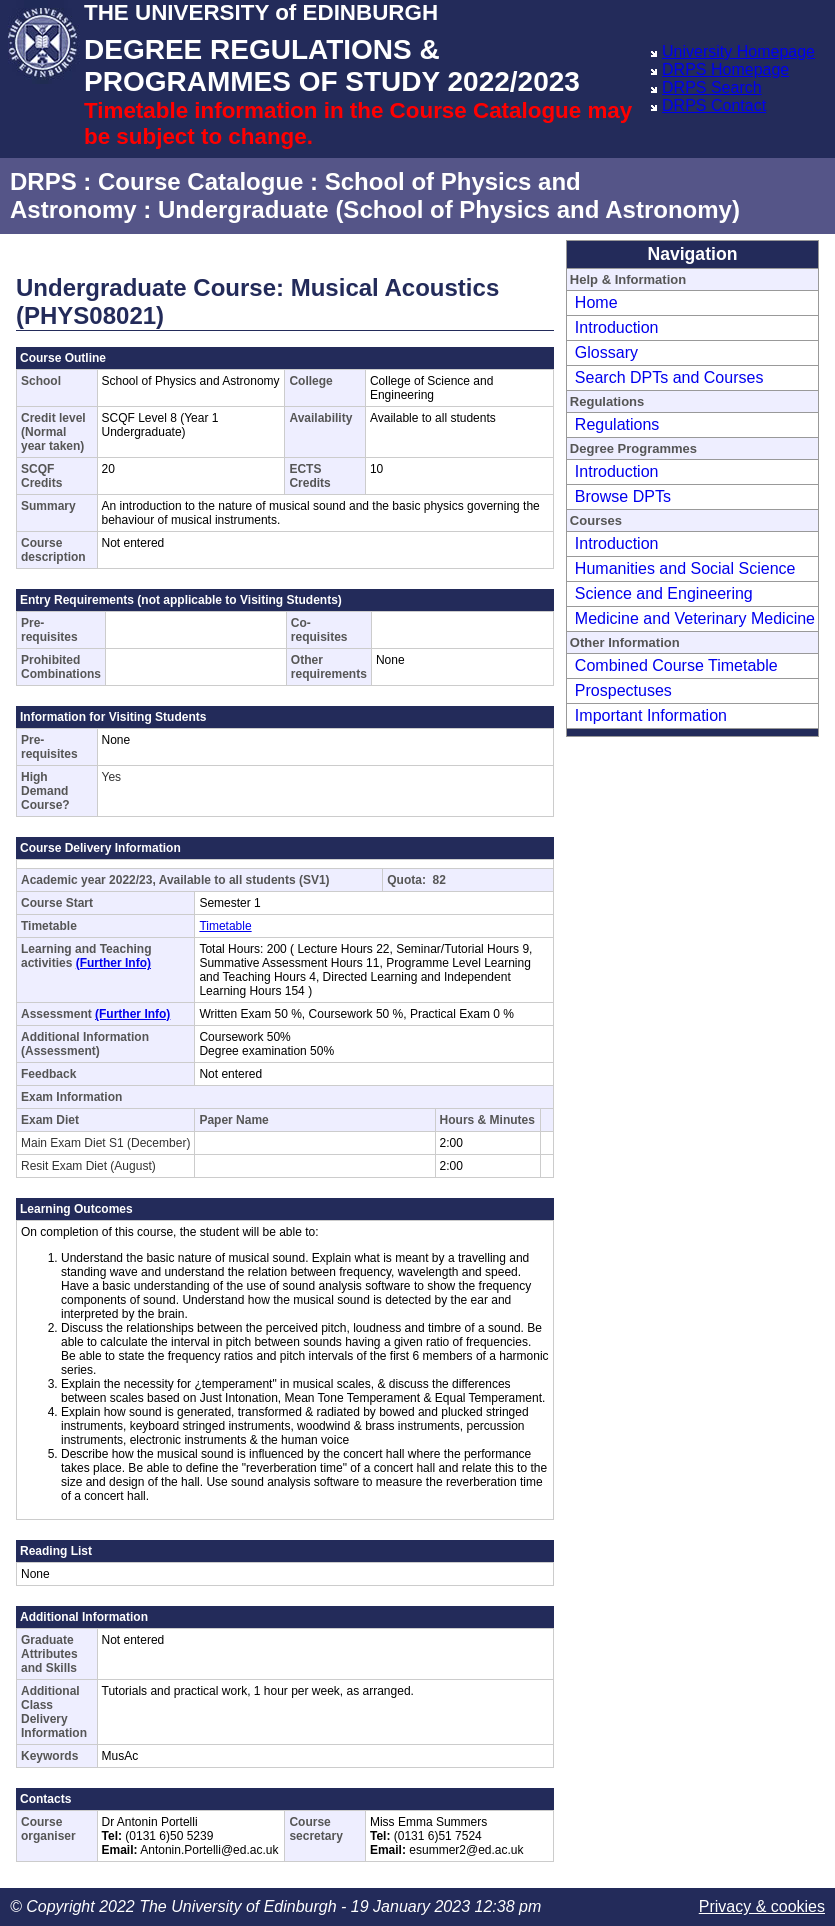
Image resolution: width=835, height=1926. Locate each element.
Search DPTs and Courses (669, 377)
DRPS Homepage (725, 69)
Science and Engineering (664, 593)
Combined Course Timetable (676, 665)
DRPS (43, 181)
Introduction (617, 327)
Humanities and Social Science (685, 568)
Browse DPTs (623, 496)
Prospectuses (623, 690)
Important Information (651, 715)
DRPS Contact (714, 105)
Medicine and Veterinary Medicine (695, 618)
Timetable (225, 926)
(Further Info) (113, 963)
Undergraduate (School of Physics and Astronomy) (449, 209)
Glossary (606, 352)
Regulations (617, 424)
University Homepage (738, 51)
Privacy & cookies (762, 1906)
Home (596, 302)
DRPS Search (712, 87)
